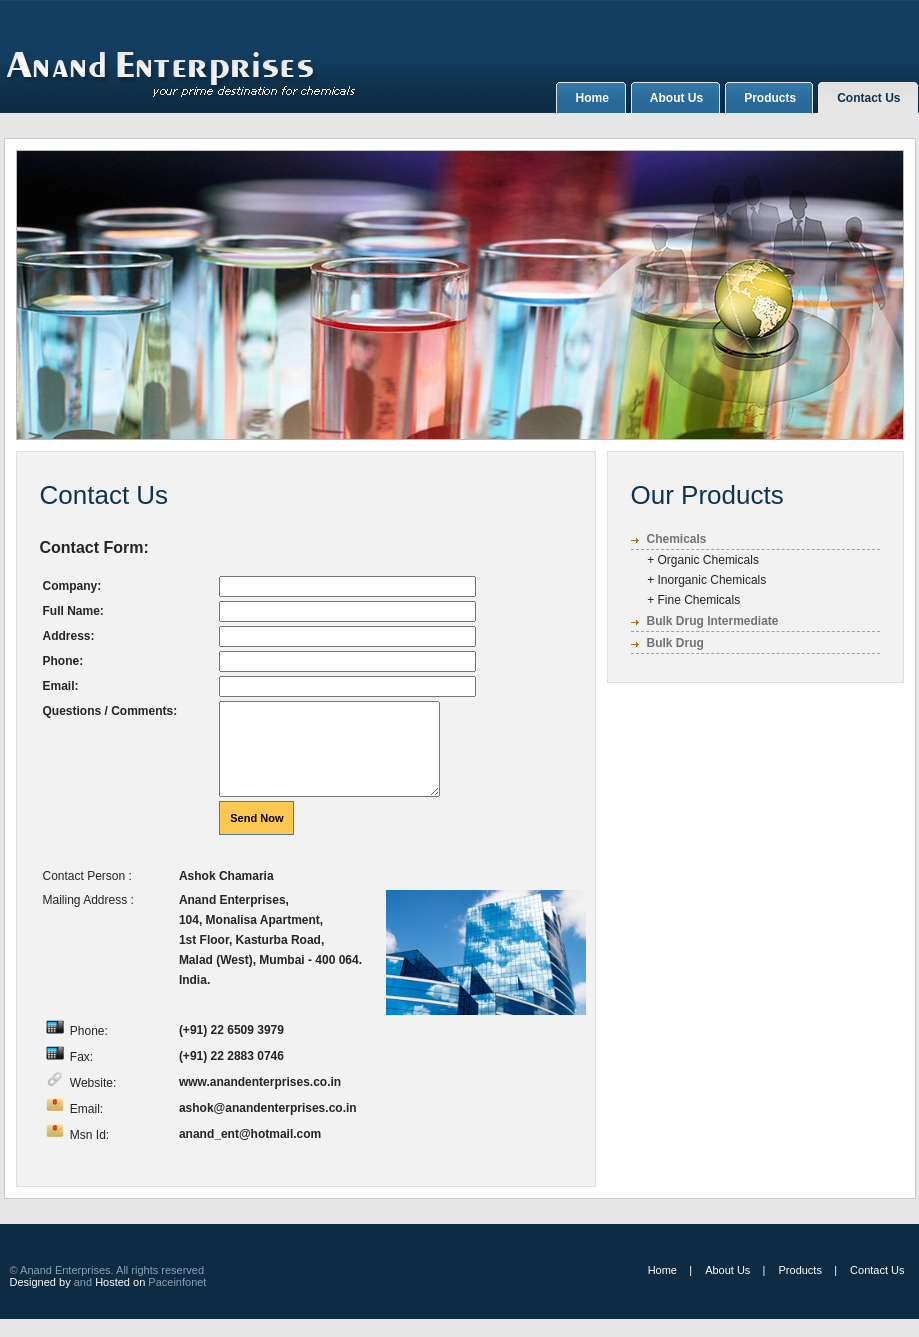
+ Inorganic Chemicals (699, 580)
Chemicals (677, 539)
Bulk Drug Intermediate (713, 621)
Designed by (40, 1300)
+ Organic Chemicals (695, 560)
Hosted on (121, 1300)
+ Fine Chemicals (686, 600)
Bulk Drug (675, 643)
